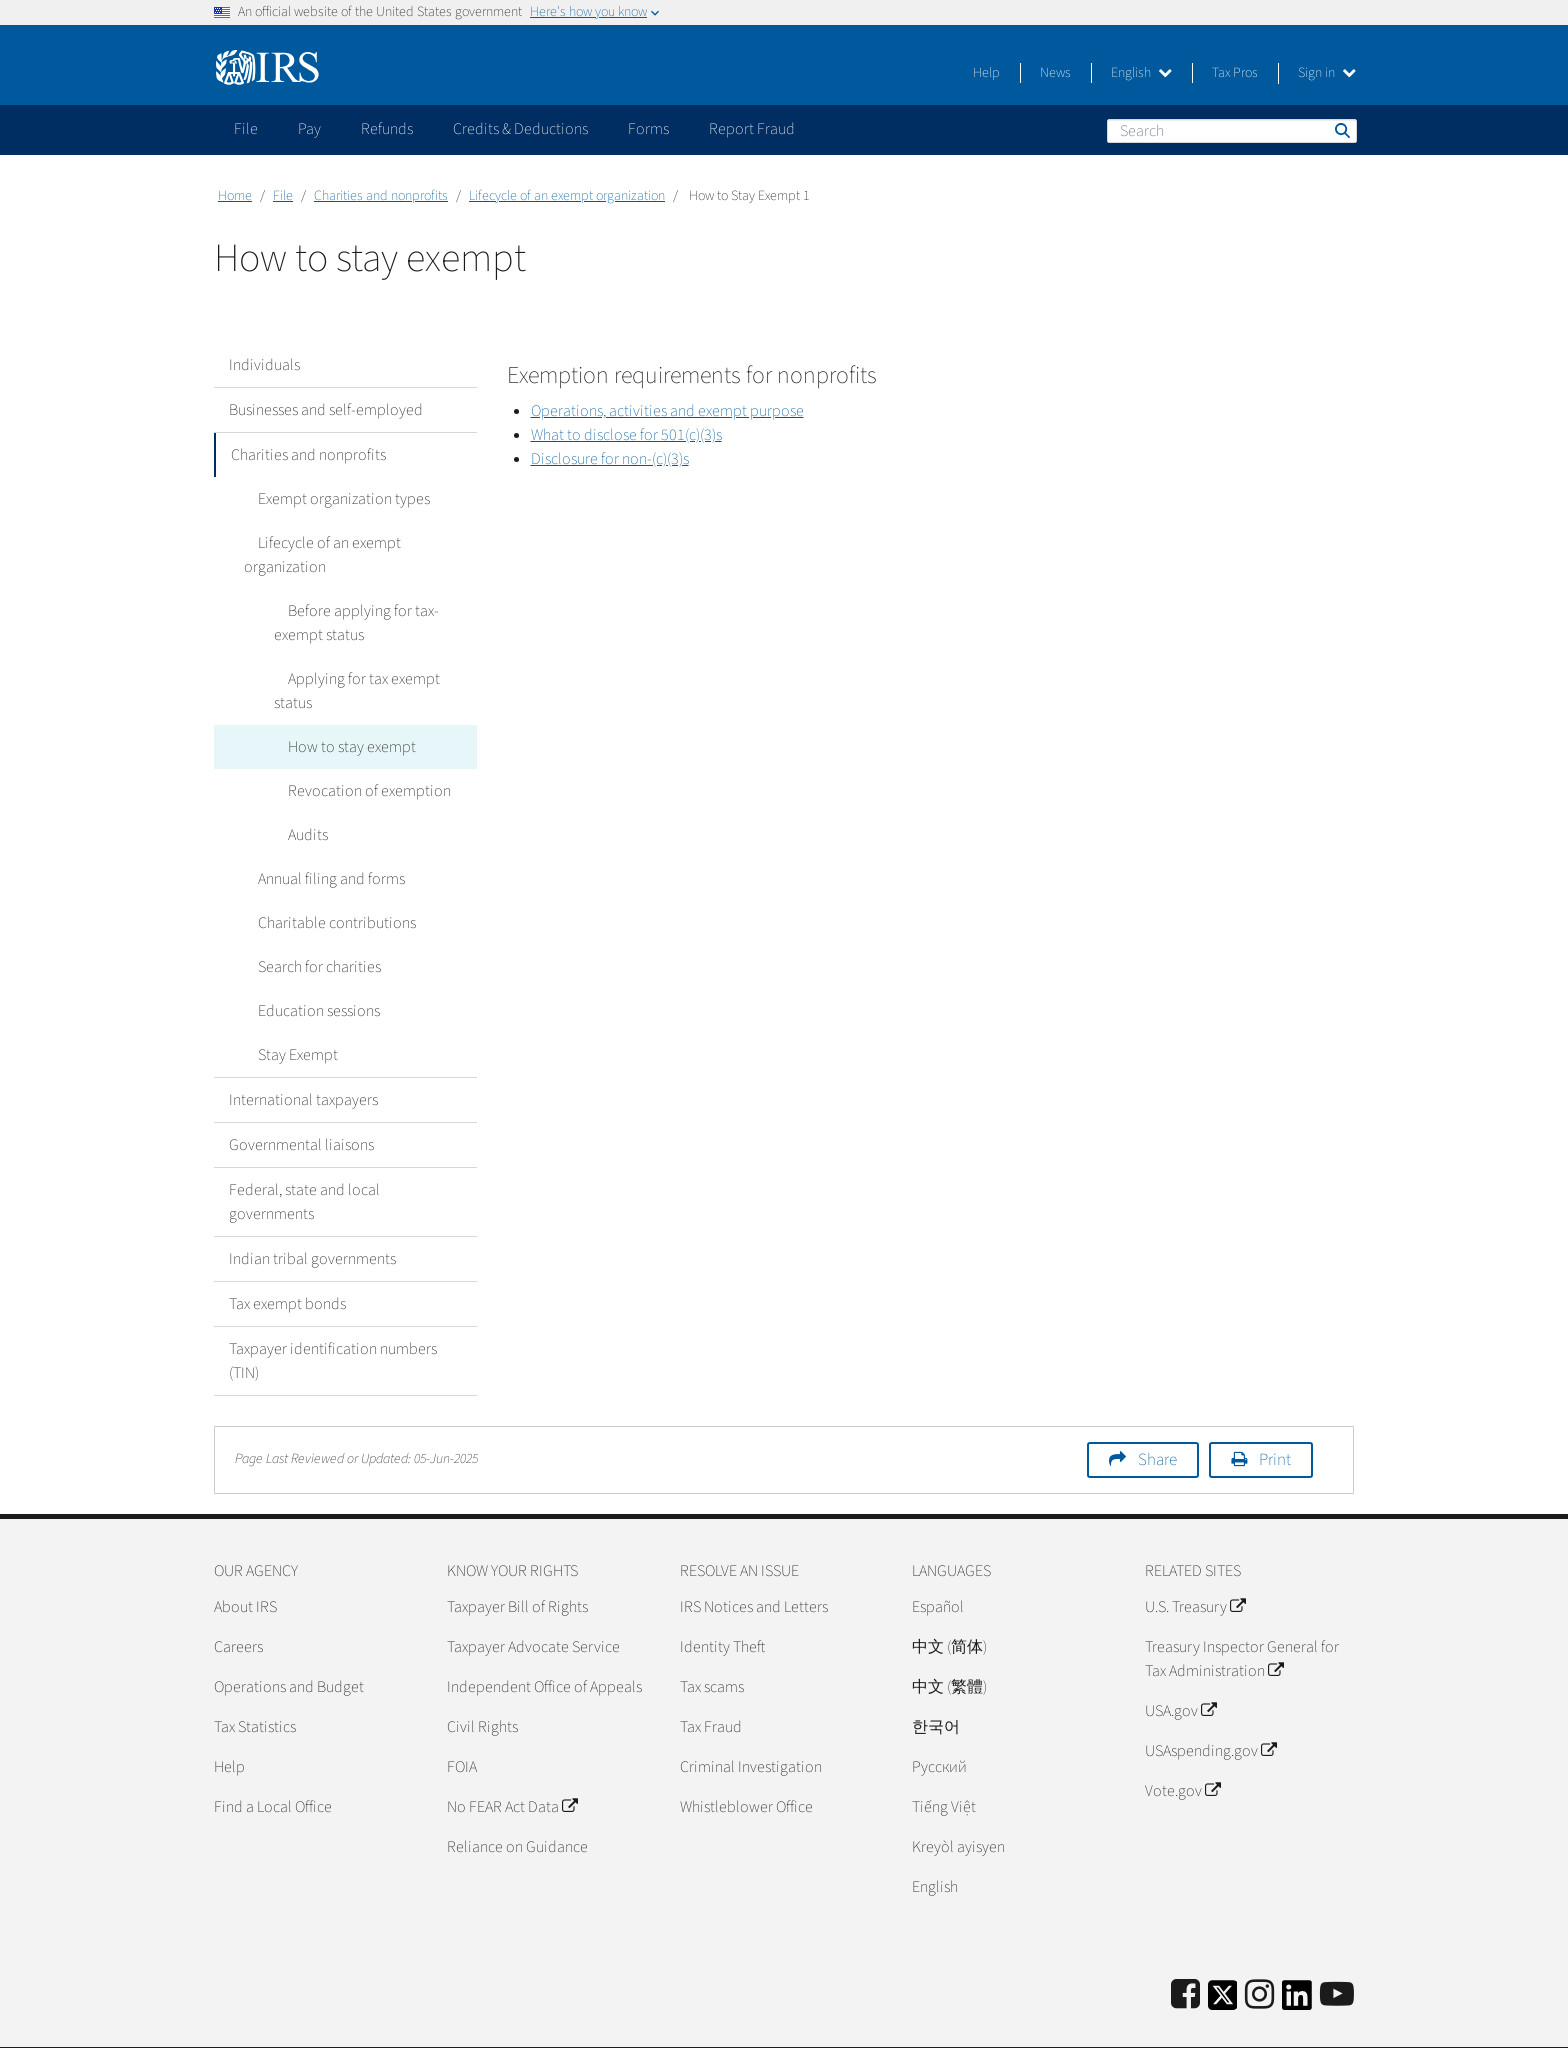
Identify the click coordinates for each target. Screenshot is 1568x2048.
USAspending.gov (1210, 1703)
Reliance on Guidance (517, 1799)
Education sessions (305, 963)
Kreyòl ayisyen (958, 1799)
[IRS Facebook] (1185, 1947)
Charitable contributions (323, 875)
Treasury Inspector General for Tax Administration (1242, 1611)
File (283, 196)
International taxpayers (303, 1052)
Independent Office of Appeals (544, 1639)
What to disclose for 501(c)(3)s (626, 435)
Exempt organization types (330, 499)
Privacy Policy (1213, 2023)
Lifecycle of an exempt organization (567, 196)
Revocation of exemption (355, 743)
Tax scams (712, 1639)
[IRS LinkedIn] (1297, 1953)
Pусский (939, 1719)
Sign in (1327, 73)
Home (235, 196)
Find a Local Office (273, 1759)
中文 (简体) (949, 1599)
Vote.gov (1182, 1743)
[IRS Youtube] (1337, 1947)
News (1055, 73)
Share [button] (1157, 1412)
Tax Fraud (711, 1679)
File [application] (246, 129)
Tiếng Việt (944, 1759)
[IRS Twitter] (1223, 1953)
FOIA (462, 1719)
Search (1341, 130)
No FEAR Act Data (512, 1759)
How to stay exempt (338, 699)
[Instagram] (1259, 1947)
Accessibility (1314, 2023)
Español (938, 1559)
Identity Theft (722, 1599)
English (1141, 73)
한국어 (936, 1679)
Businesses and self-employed (326, 410)
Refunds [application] (387, 129)
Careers (238, 1599)
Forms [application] (648, 129)
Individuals (264, 365)
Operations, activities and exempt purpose (667, 411)
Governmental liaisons (301, 1097)
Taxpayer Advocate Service (533, 1599)
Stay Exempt (284, 1007)
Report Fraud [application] (752, 129)
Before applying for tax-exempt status (374, 599)
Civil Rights (482, 1679)
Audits (294, 787)
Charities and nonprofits (381, 196)
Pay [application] (309, 129)
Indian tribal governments (312, 1211)
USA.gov (1180, 1663)
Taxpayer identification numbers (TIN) (333, 1313)
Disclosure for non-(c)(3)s (610, 459)
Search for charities (305, 919)
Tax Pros (1235, 73)
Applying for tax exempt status (370, 655)
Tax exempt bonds (287, 1256)
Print (1275, 1412)
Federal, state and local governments (304, 1154)
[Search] (1232, 131)
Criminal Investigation (751, 1719)
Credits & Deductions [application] (520, 129)
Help (986, 73)
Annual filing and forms (317, 831)
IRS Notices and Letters (754, 1559)
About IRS (245, 1559)
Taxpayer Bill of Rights (517, 1559)
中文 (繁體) (949, 1639)
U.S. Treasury (1195, 1559)
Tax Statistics (255, 1679)
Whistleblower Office (746, 1759)
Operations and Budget (289, 1639)
